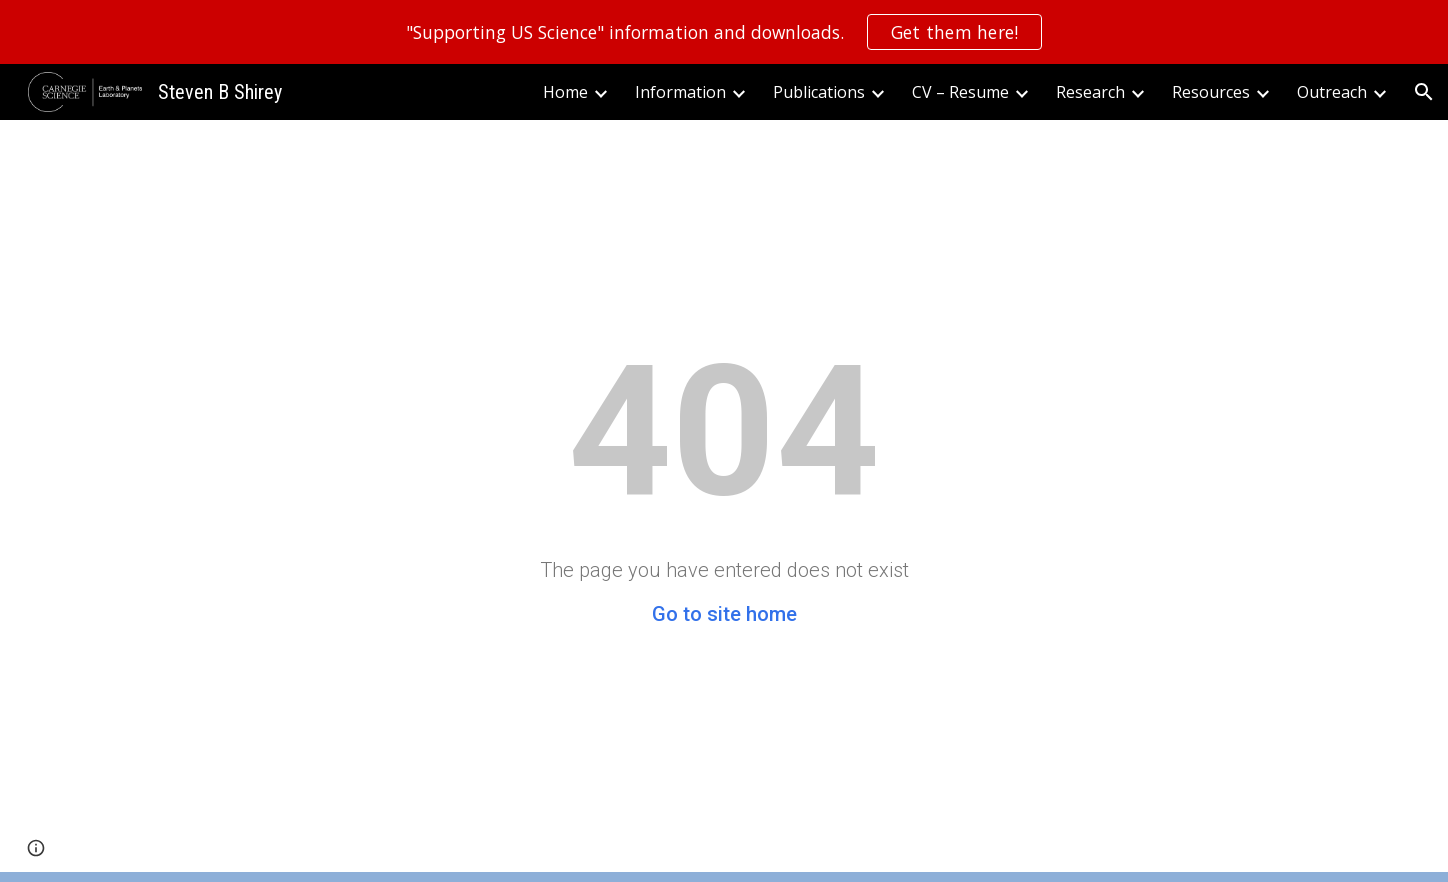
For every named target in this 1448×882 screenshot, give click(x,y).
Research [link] (1090, 92)
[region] (724, 32)
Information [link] (680, 92)
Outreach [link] (1332, 92)
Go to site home (724, 614)
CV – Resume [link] (960, 92)
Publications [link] (819, 92)
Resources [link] (1211, 92)
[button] (1424, 92)
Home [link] (565, 92)
